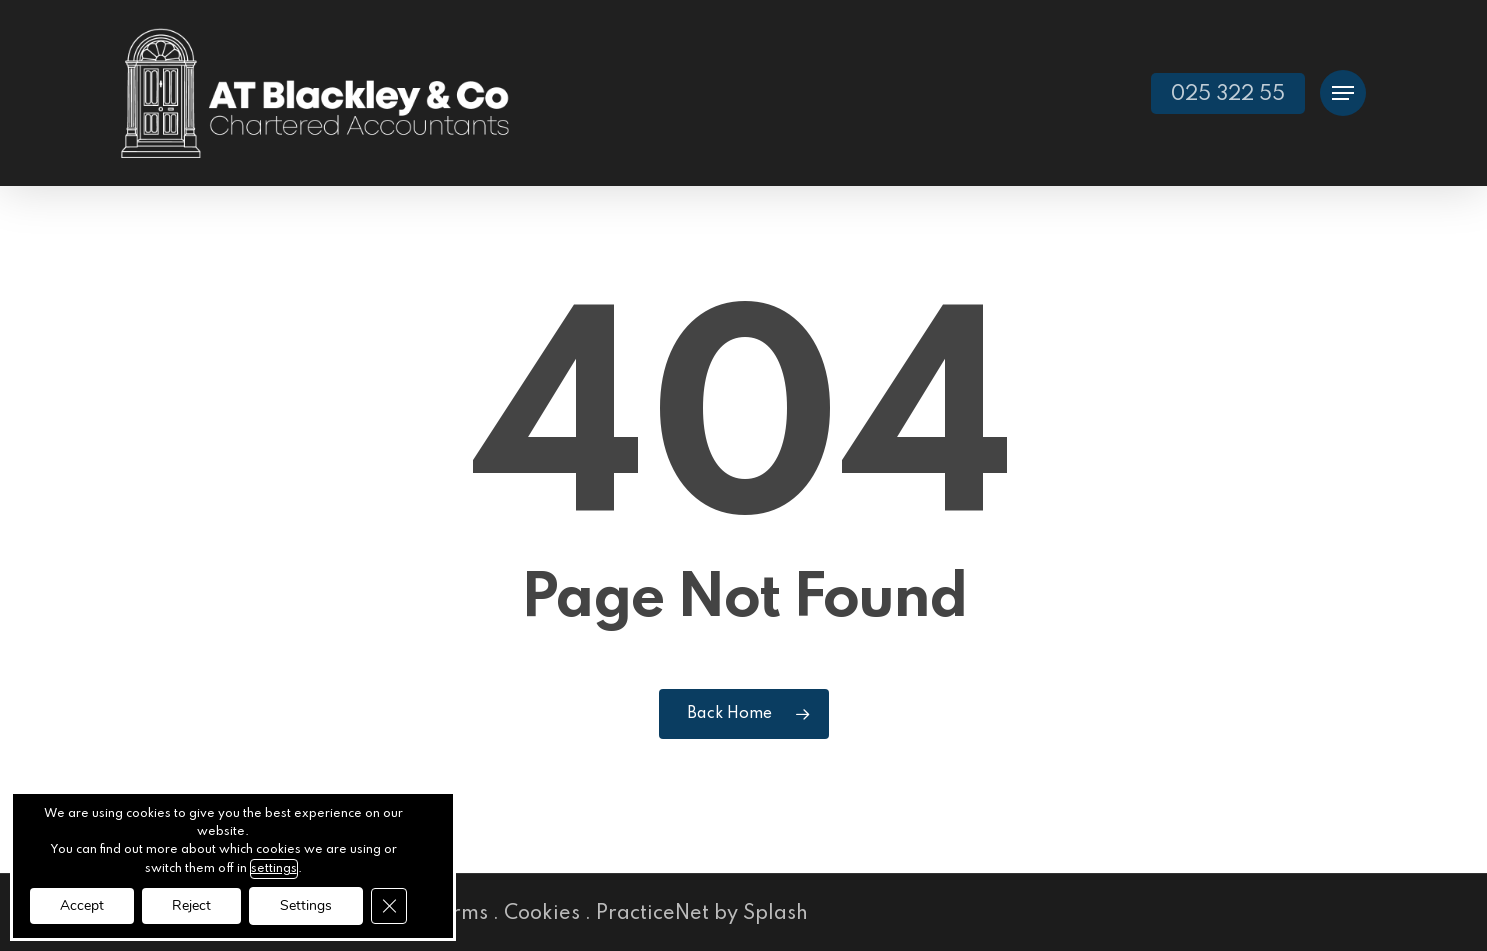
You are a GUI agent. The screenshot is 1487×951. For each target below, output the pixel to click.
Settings (306, 905)
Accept (82, 905)
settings (274, 869)
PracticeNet (652, 914)
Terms (458, 914)
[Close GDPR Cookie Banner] (389, 906)
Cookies (542, 914)
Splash (775, 914)
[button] (1343, 93)
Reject (191, 905)
